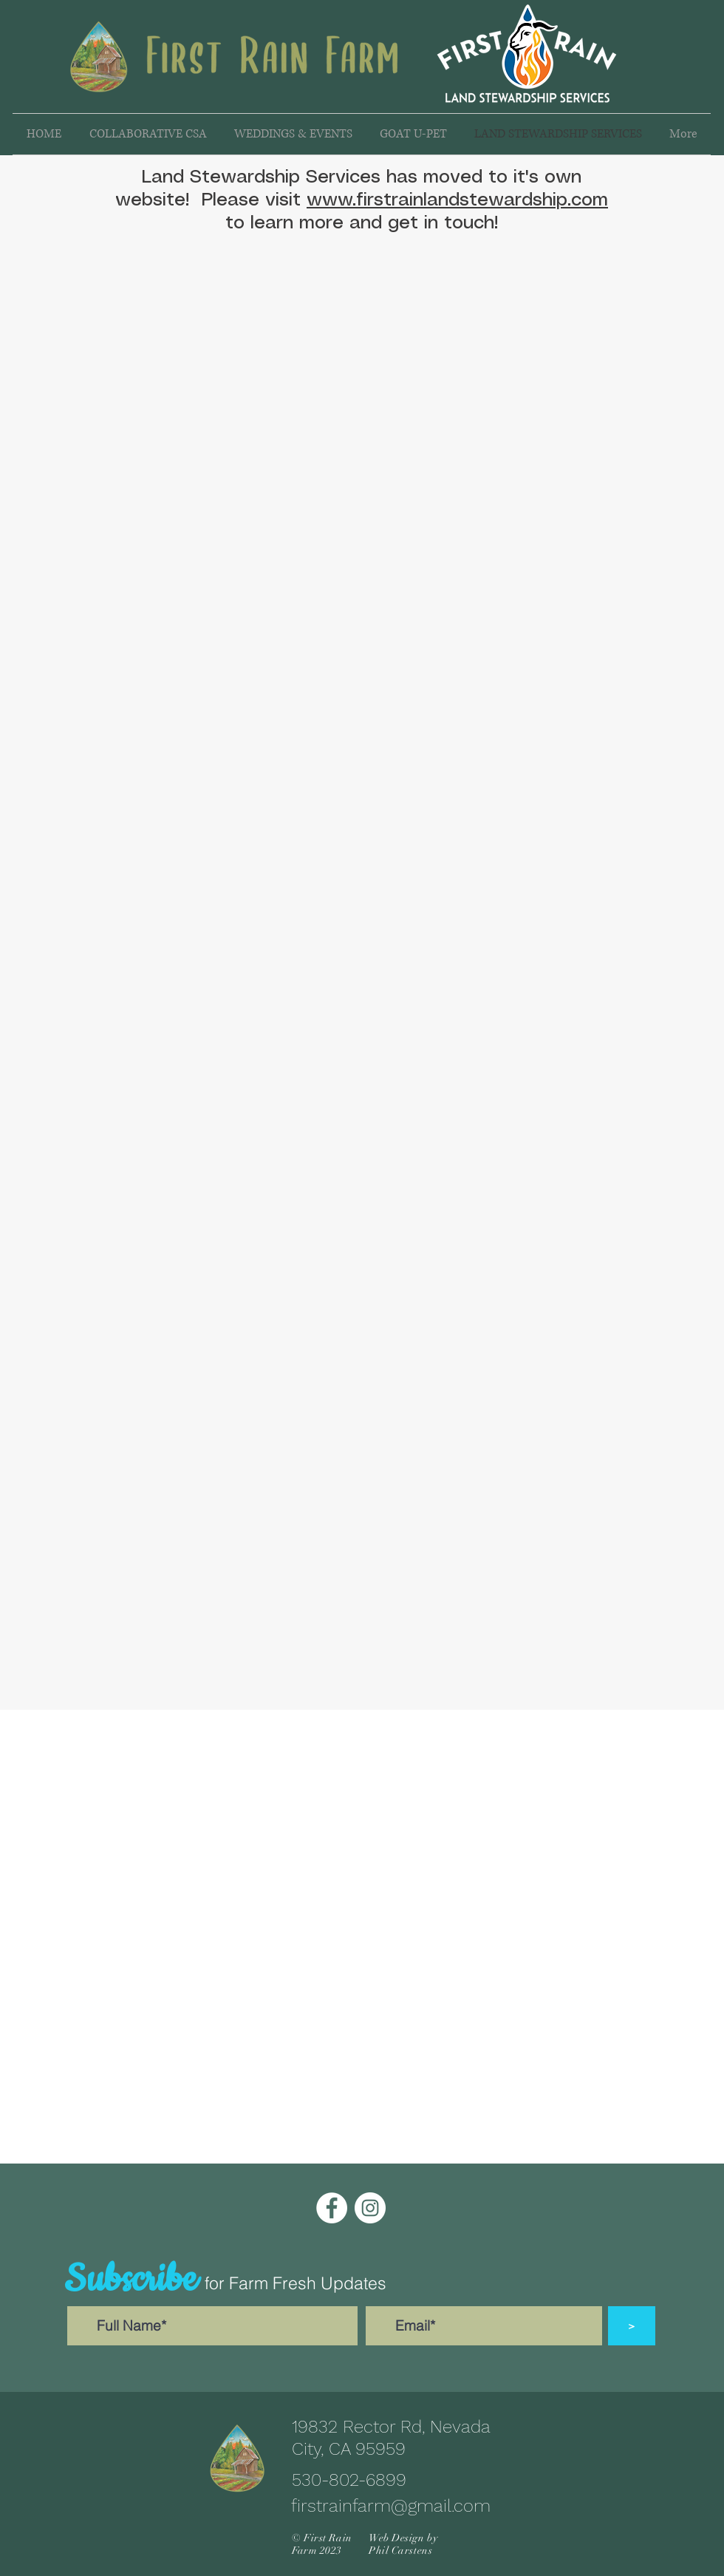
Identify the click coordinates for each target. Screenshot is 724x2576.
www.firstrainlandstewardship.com (457, 200)
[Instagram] (370, 2207)
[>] (631, 2325)
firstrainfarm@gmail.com (391, 2505)
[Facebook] (331, 2207)
